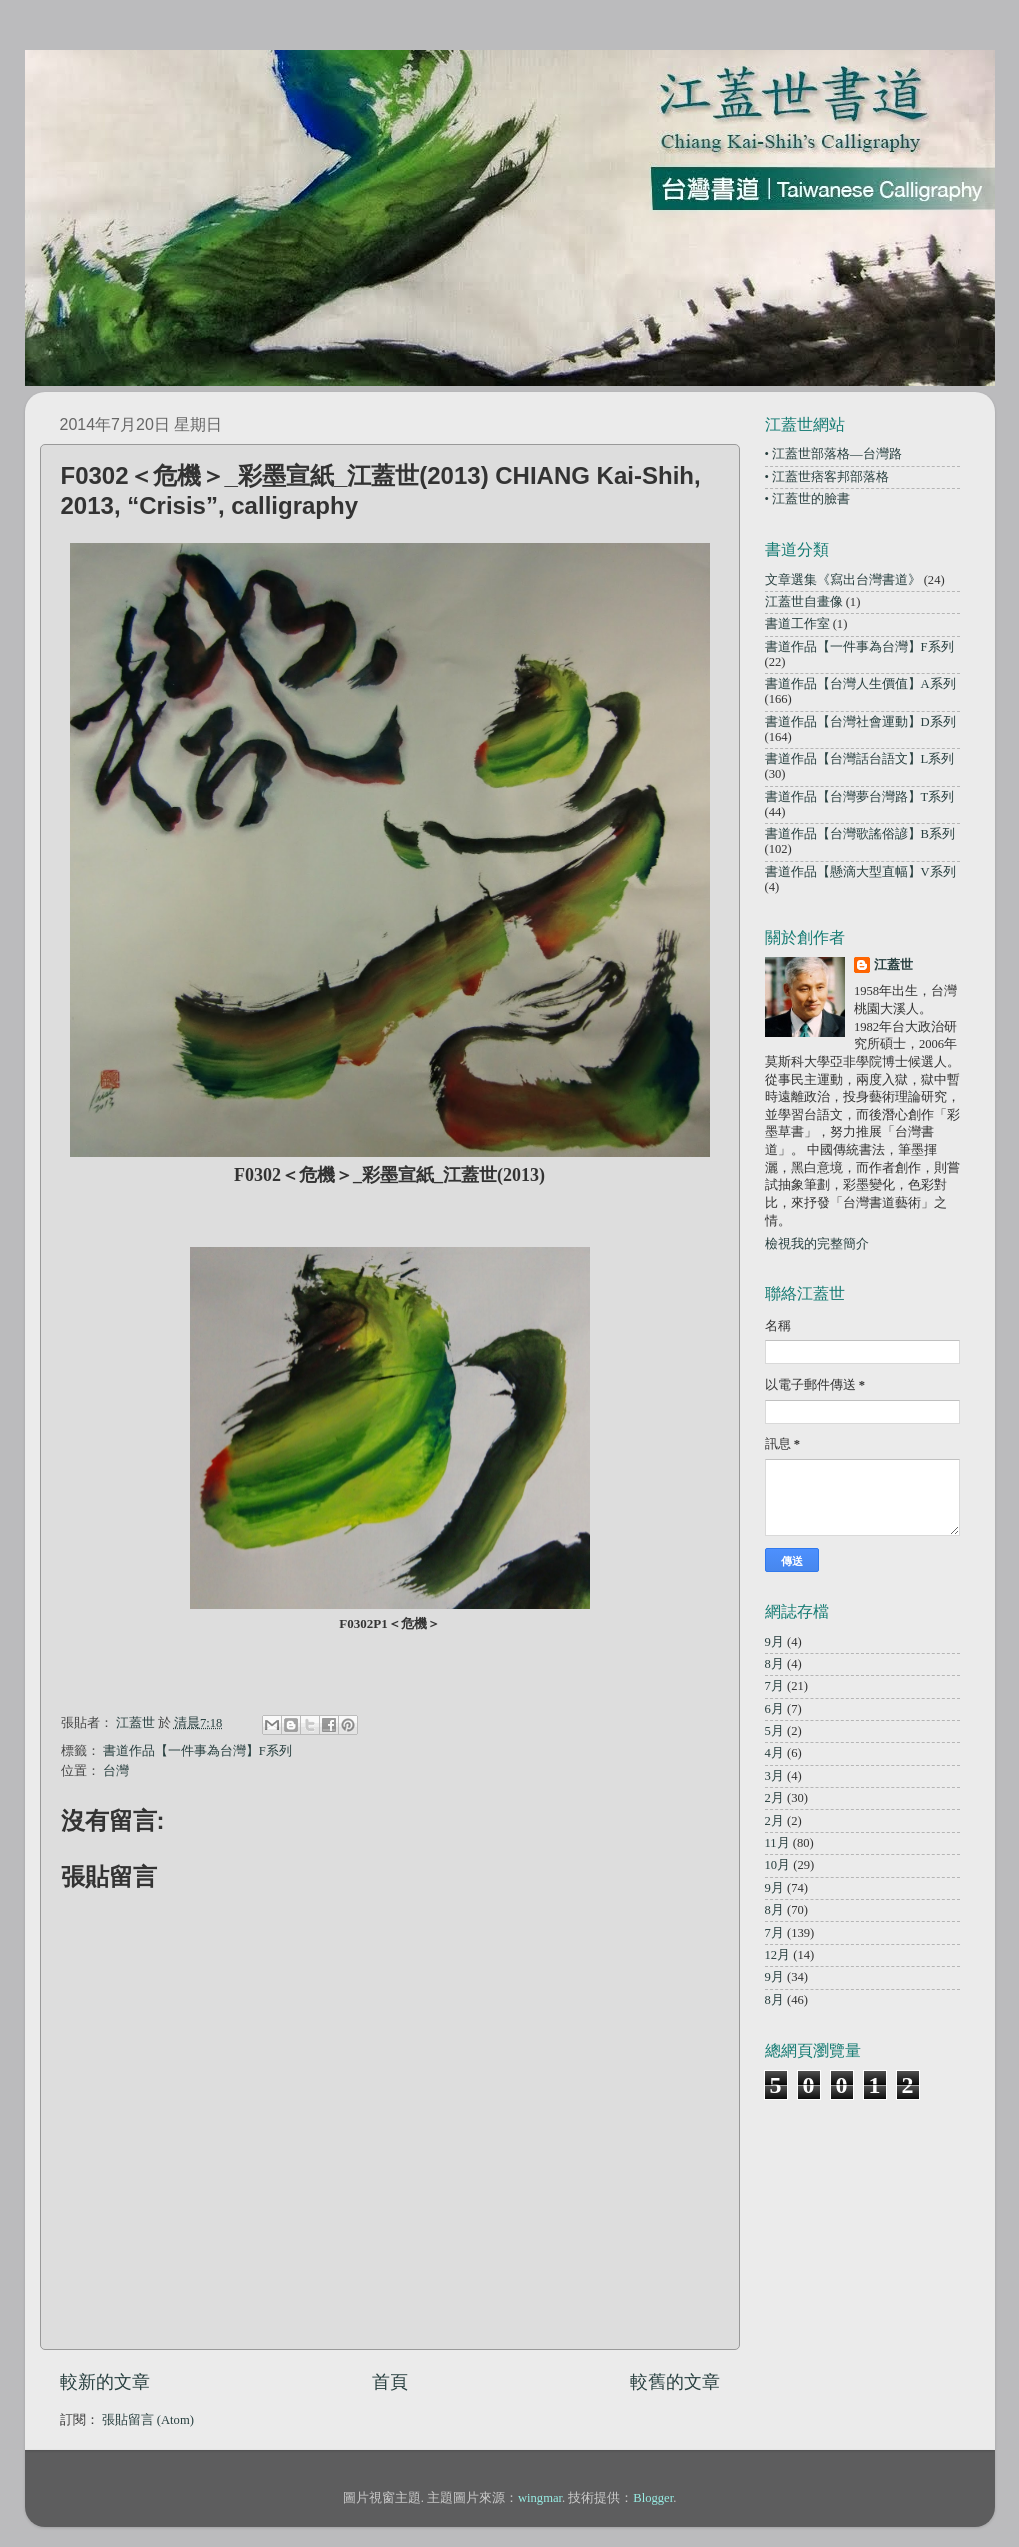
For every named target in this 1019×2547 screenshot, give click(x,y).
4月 (774, 1753)
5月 (774, 1731)
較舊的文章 (675, 2382)
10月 (778, 1865)
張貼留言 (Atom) (148, 2420)
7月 (774, 1686)
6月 (774, 1709)
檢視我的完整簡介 (817, 1244)
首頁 (390, 2382)
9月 (774, 1642)
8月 (774, 1664)
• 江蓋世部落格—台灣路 (833, 454)
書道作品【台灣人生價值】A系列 (860, 684)
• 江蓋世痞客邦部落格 (827, 477)
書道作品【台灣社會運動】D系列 (860, 722)
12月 (778, 1955)
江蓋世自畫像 (804, 602)
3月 (774, 1776)
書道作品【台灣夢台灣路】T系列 (860, 797)
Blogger (653, 2498)
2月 (774, 1798)
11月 (777, 1843)
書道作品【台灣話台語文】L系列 (860, 759)
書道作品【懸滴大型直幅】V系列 (860, 872)
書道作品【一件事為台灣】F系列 (197, 1751)
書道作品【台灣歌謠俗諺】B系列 (860, 834)
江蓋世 (893, 965)
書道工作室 (797, 624)
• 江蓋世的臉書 (808, 499)
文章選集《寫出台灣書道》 (843, 580)
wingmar (540, 2498)
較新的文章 (105, 2382)
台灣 (116, 1771)
